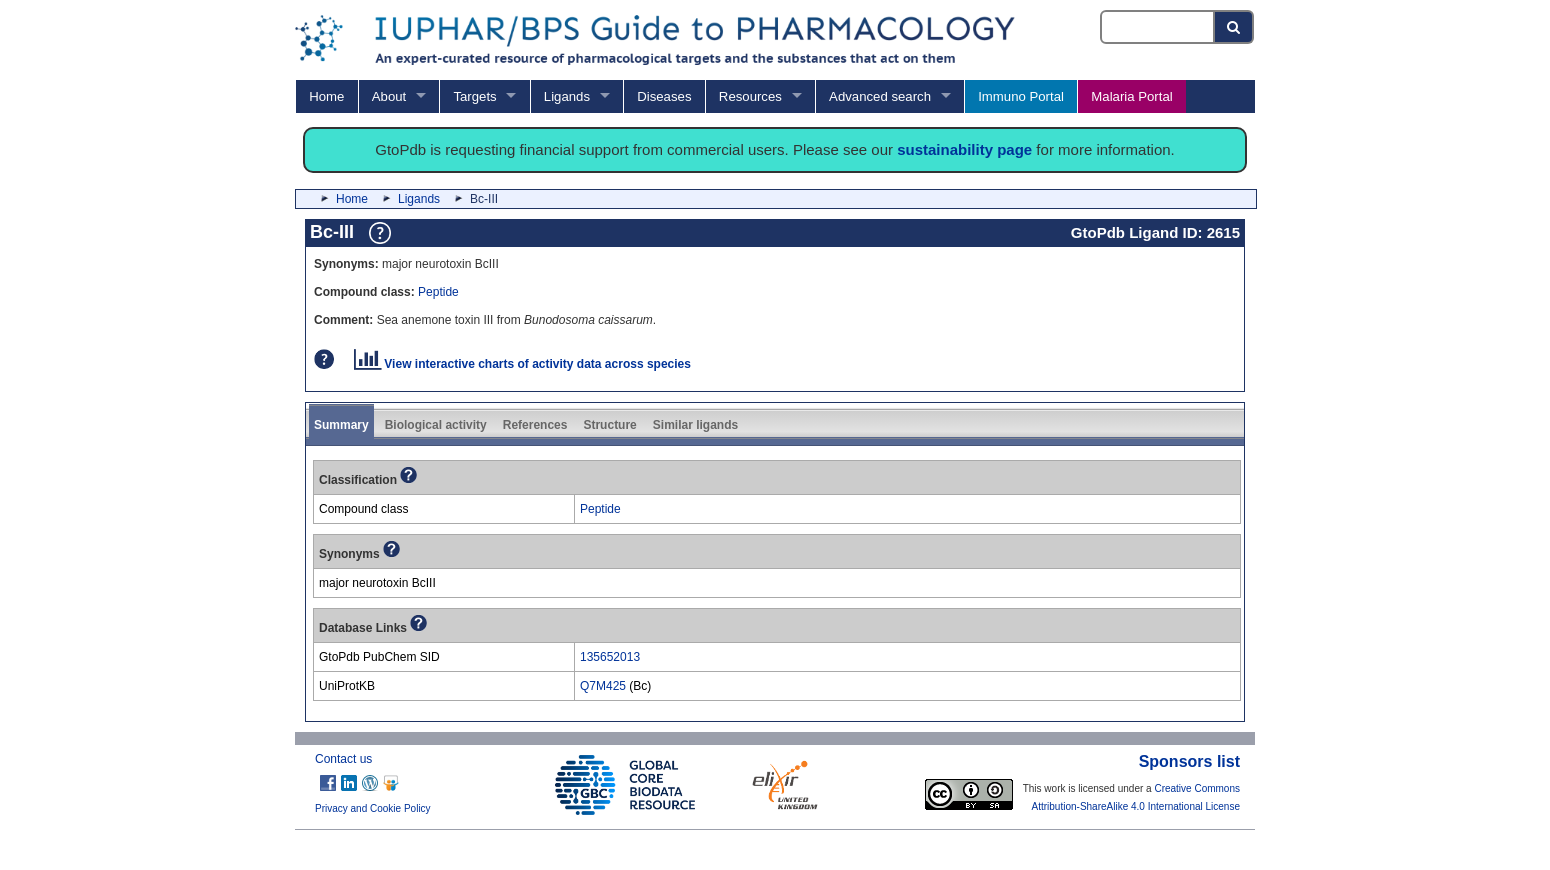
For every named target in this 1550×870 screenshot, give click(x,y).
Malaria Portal (1131, 96)
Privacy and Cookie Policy (373, 808)
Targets (474, 96)
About (389, 96)
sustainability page (964, 149)
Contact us (343, 759)
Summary (341, 425)
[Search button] (1234, 27)
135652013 (610, 657)
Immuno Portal (1021, 96)
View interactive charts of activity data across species (522, 364)
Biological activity (436, 425)
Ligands (567, 96)
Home (326, 96)
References (535, 425)
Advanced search (880, 96)
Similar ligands (695, 425)
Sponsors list (1189, 761)
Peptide (438, 292)
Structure (609, 425)
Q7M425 (603, 686)
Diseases (664, 96)
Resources (750, 96)
